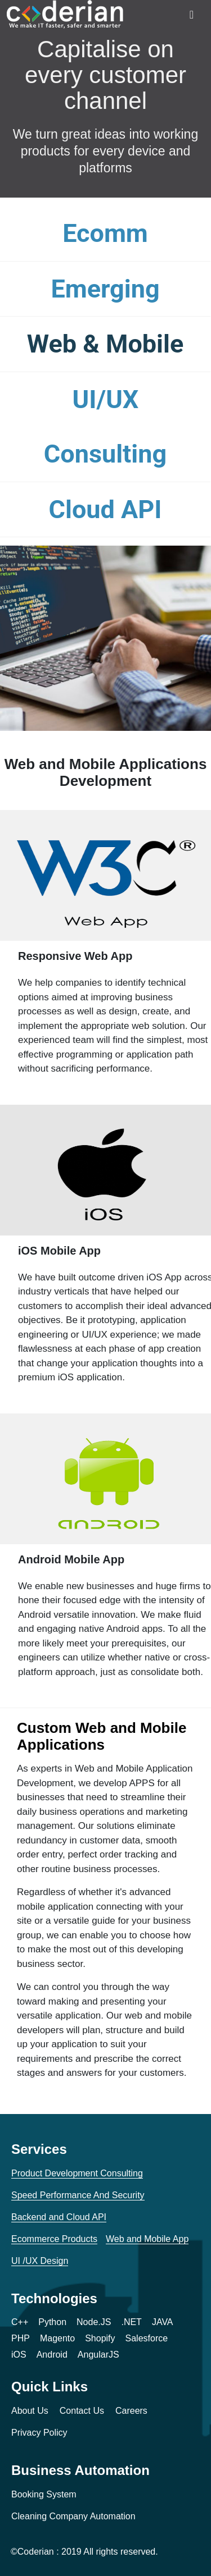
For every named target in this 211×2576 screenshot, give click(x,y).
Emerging (105, 289)
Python (52, 2322)
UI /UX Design (39, 2261)
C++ (19, 2322)
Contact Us (82, 2410)
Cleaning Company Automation (73, 2516)
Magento (57, 2338)
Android (52, 2354)
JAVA (162, 2322)
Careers (131, 2410)
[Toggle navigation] (191, 14)
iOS (18, 2354)
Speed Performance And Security (78, 2195)
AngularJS (98, 2354)
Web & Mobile (105, 344)
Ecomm (105, 233)
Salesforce (146, 2338)
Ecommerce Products (54, 2239)
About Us (29, 2410)
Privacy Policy (39, 2432)
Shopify (100, 2338)
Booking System (44, 2494)
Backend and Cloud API (58, 2217)
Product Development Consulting (77, 2173)
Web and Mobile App (147, 2239)
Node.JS (94, 2322)
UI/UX (106, 399)
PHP (20, 2338)
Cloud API (105, 509)
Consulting (105, 454)
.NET (131, 2322)
